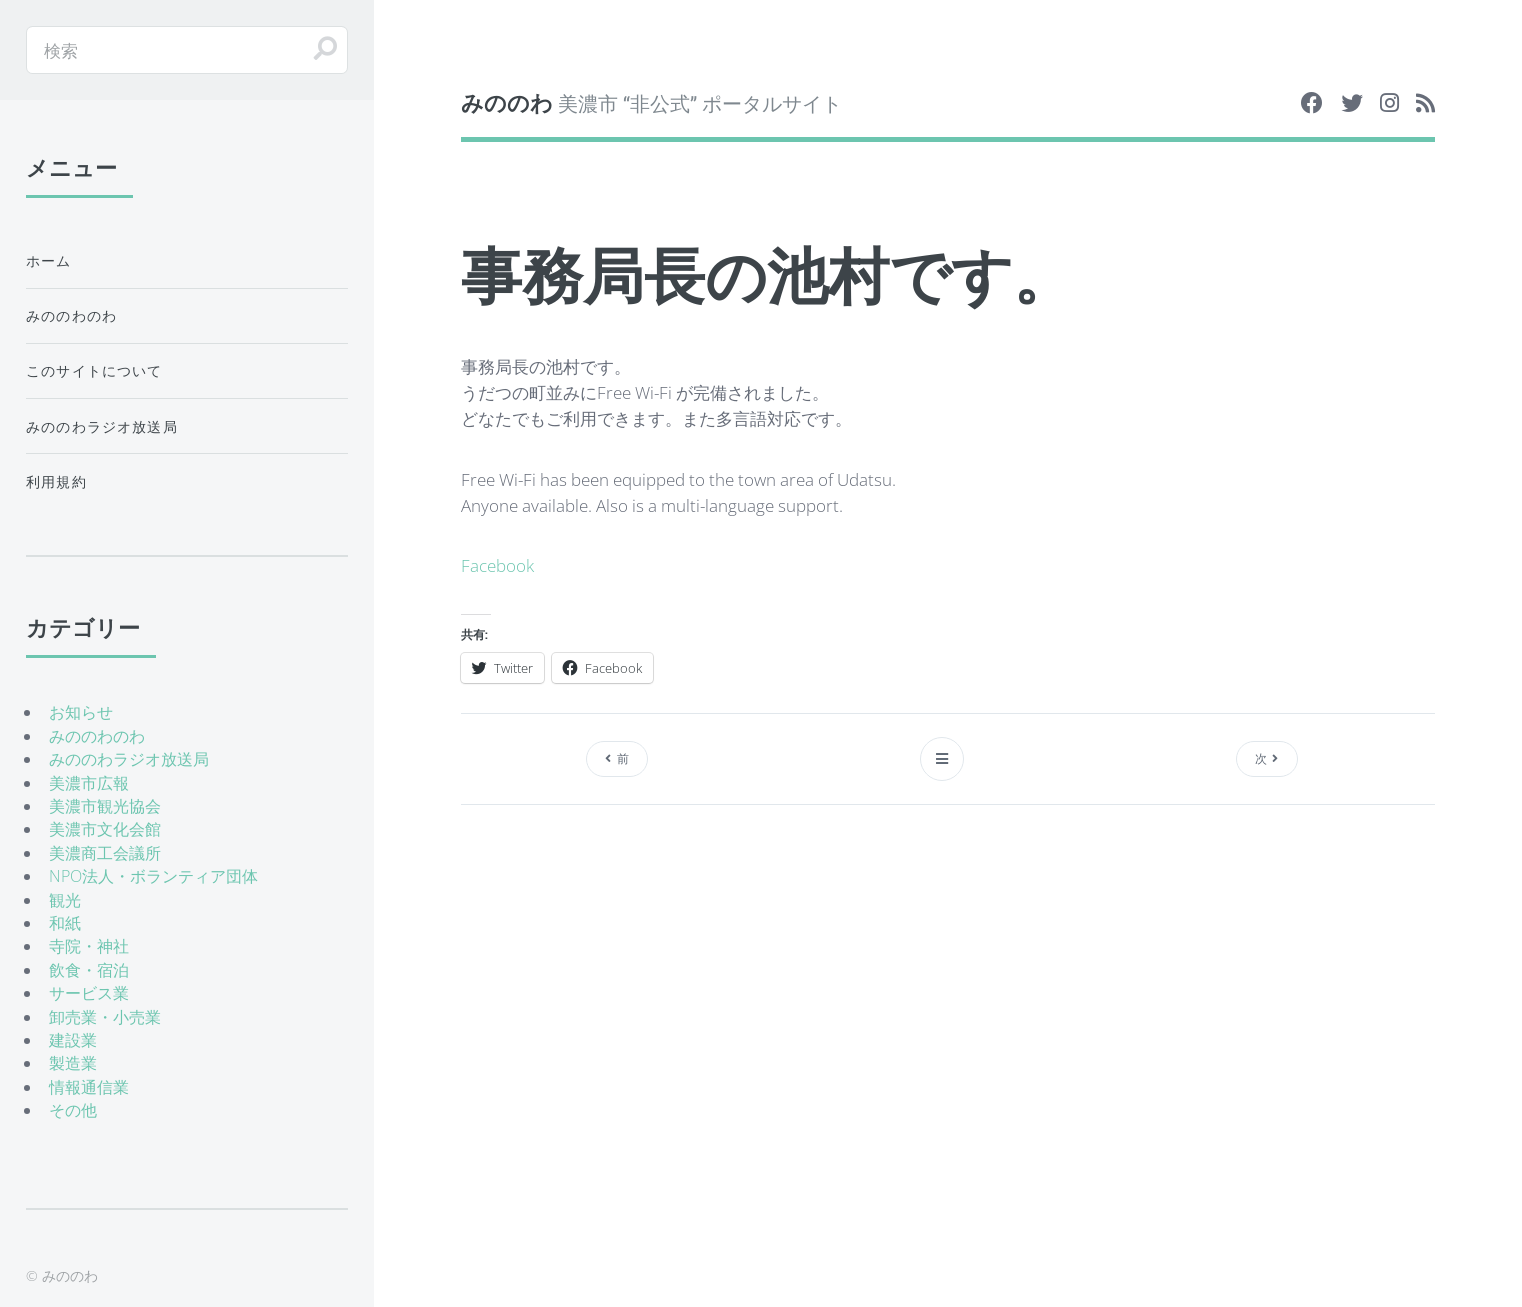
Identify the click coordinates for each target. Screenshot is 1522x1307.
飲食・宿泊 (89, 970)
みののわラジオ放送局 (102, 426)
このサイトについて (94, 370)
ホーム (49, 260)
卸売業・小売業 (105, 1017)
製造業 (73, 1063)
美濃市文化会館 (105, 829)
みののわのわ (71, 315)
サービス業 (89, 993)
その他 (73, 1110)
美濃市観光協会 (105, 806)
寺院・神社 (89, 946)
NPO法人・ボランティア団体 (153, 876)
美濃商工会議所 (105, 853)
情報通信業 (89, 1087)
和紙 (65, 923)
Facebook (497, 565)
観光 (65, 900)
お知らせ (81, 712)
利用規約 (56, 481)
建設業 (73, 1040)
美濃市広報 (89, 783)
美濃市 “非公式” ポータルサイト (651, 102)
